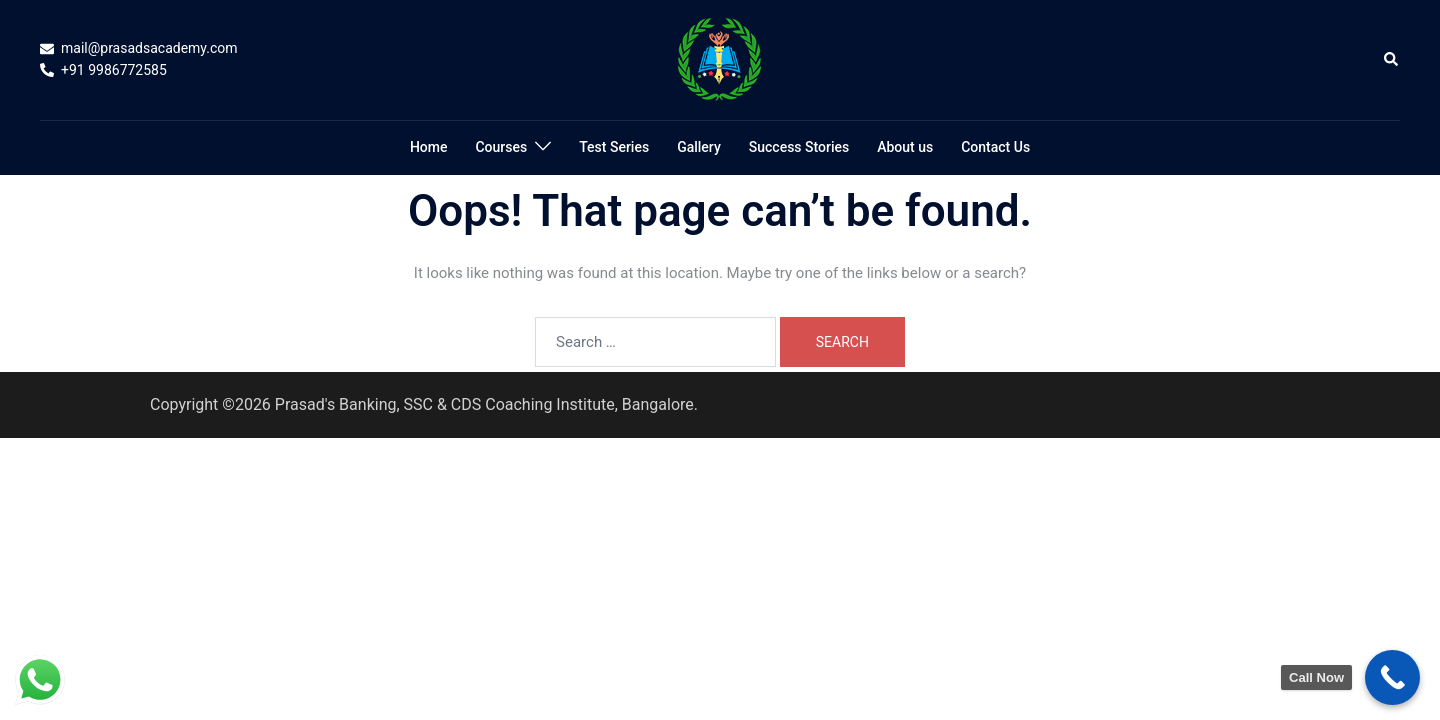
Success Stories (799, 147)
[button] (1392, 60)
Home (429, 147)
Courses (501, 147)
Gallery (699, 147)
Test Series (614, 147)
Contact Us (995, 147)
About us (905, 147)
